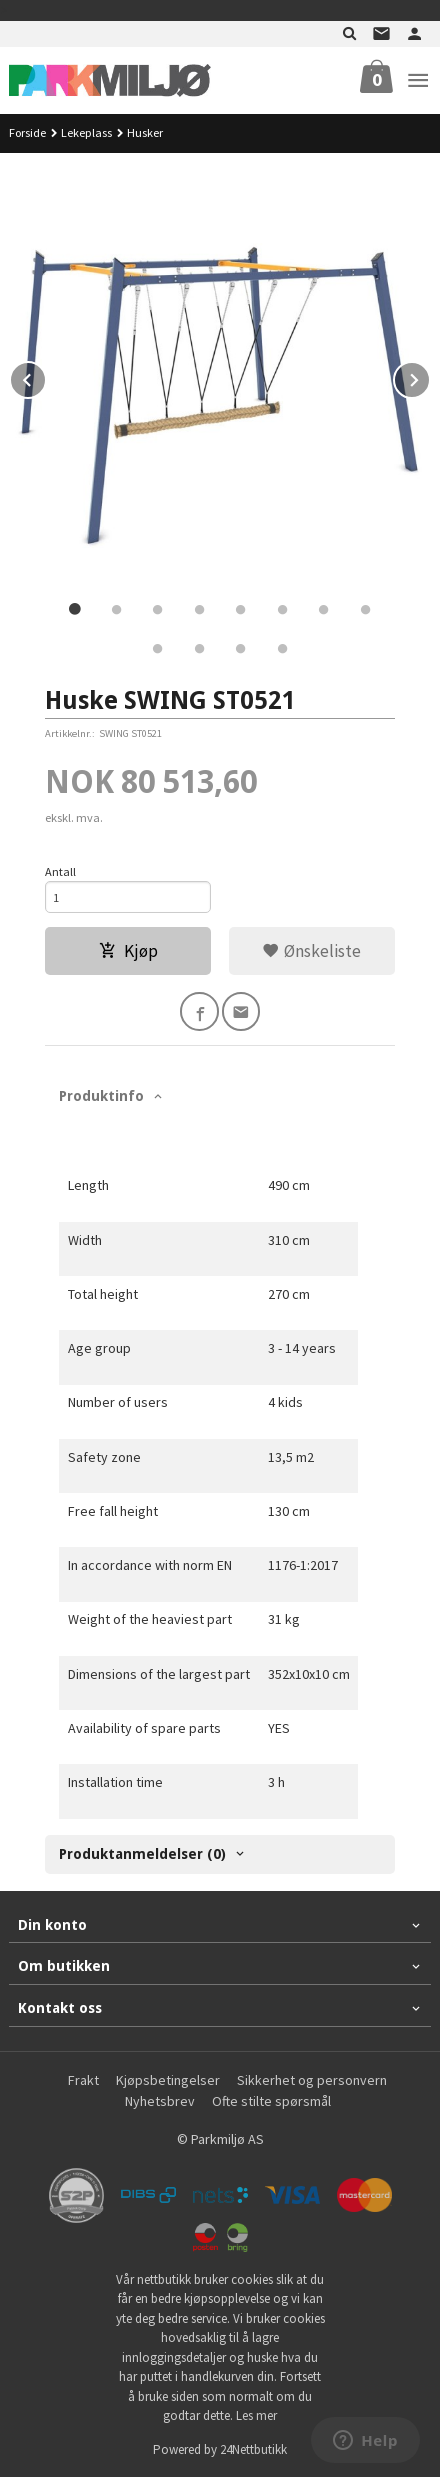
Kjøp (128, 951)
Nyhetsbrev (160, 2101)
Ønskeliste (311, 951)
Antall (60, 871)
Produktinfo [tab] (101, 1096)
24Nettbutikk (253, 2449)
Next (430, 377)
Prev (46, 377)
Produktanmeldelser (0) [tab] (142, 1854)
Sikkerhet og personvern (312, 2080)
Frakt (83, 2080)
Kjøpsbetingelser (168, 2080)
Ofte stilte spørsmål (271, 2101)
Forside (27, 132)
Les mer (256, 2415)
